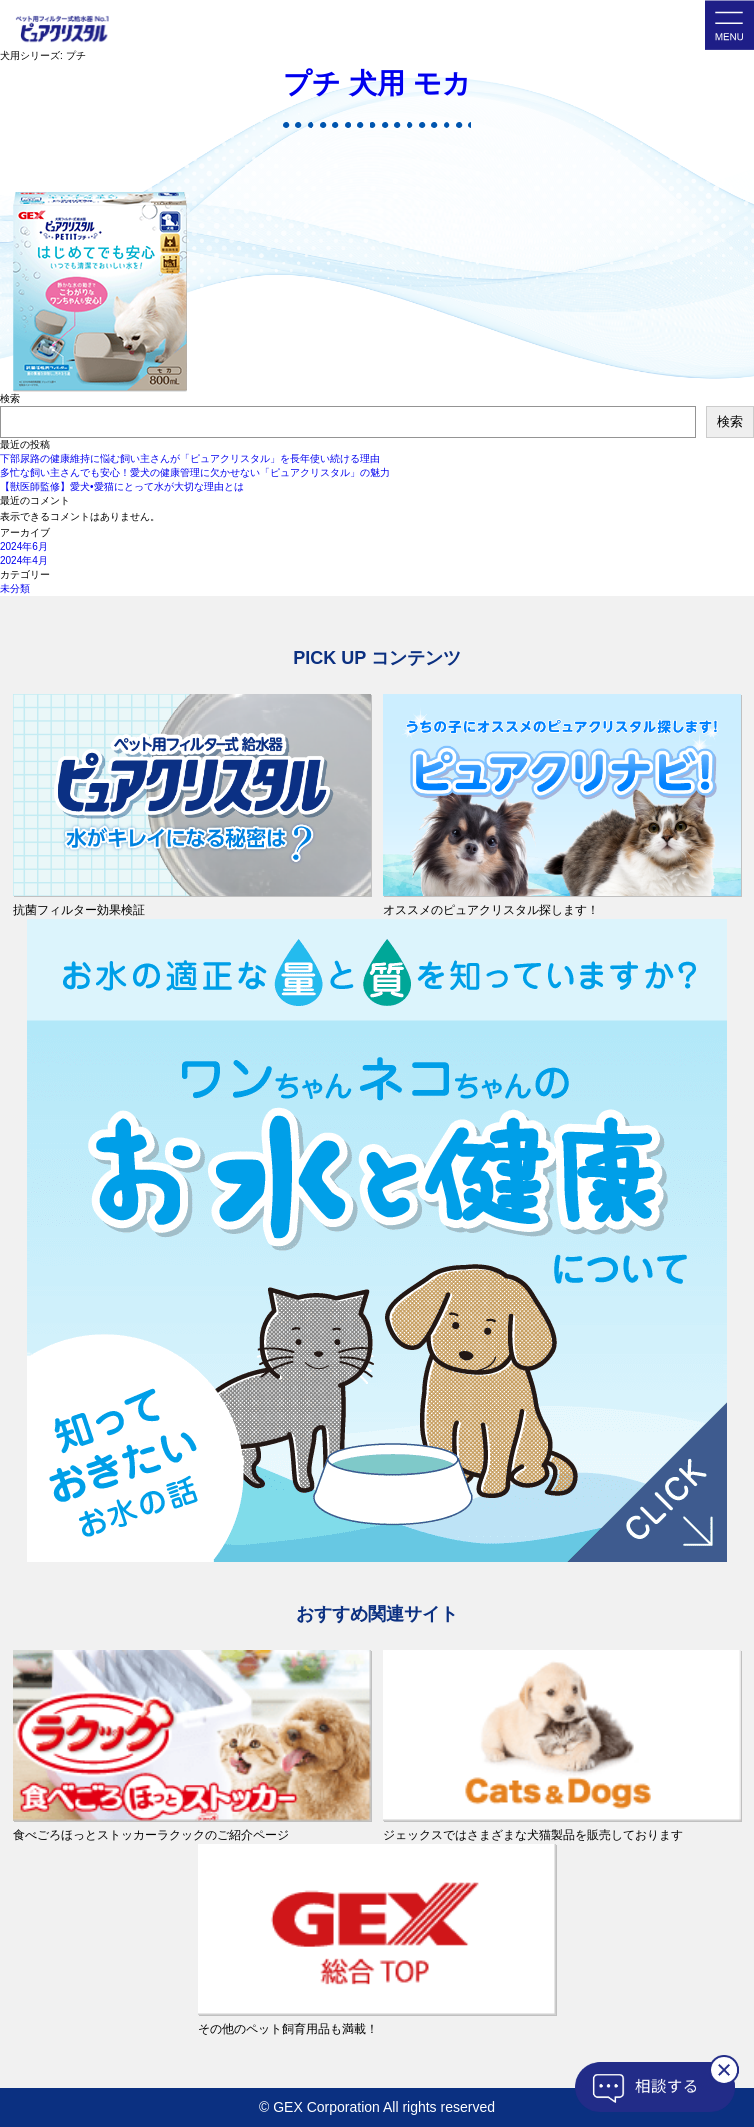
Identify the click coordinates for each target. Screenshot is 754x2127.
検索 (10, 398)
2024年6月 (24, 546)
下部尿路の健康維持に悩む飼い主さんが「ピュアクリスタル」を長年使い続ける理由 (190, 458)
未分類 (15, 588)
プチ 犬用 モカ (377, 83)
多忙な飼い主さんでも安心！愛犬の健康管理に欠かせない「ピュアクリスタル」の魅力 (195, 472)
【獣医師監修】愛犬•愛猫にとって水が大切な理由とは (122, 486)
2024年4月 (24, 560)
